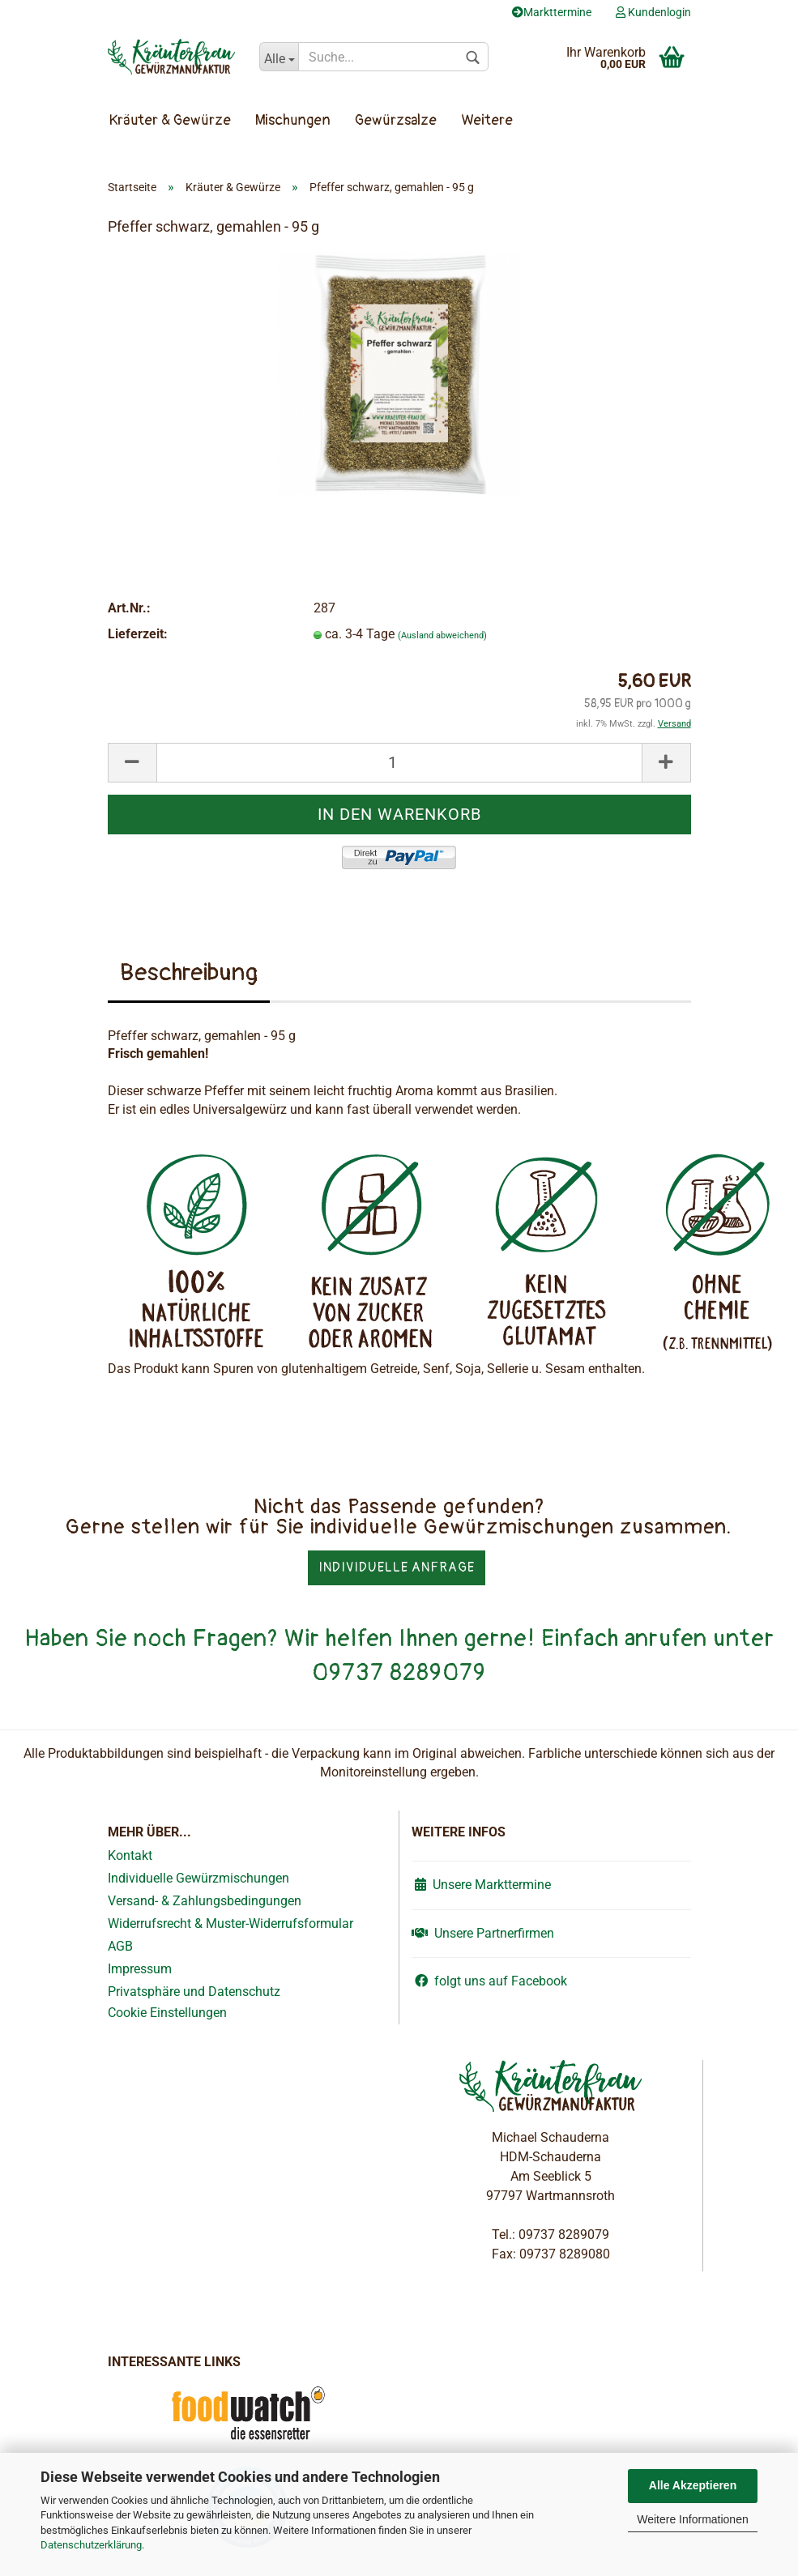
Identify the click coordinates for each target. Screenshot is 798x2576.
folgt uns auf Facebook (489, 1981)
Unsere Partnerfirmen (483, 1933)
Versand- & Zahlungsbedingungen (204, 1901)
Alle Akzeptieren (692, 2485)
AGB (120, 1946)
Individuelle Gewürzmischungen (198, 1878)
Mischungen (293, 120)
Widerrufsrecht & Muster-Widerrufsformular (230, 1923)
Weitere (487, 120)
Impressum (140, 1969)
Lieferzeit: (138, 634)
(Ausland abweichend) (442, 635)
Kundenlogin (653, 12)
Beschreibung (189, 972)
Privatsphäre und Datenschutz (194, 1991)
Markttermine (551, 12)
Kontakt (130, 1855)
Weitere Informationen (692, 2519)
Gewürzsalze (396, 120)
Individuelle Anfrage (396, 1567)
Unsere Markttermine (481, 1884)
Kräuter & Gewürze (170, 120)
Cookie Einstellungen (167, 2012)
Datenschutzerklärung (91, 2545)
